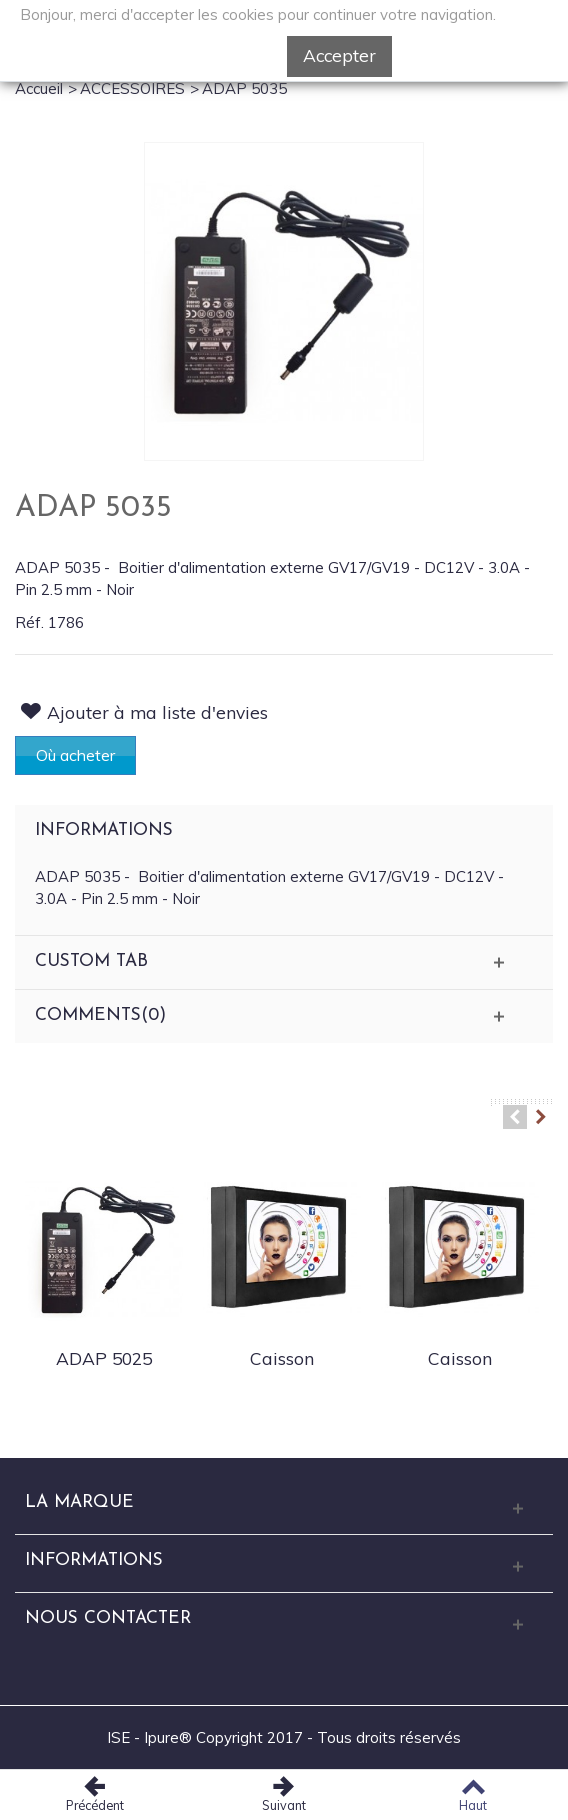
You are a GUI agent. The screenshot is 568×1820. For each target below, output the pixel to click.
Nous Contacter (108, 1618)
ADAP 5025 (104, 1358)
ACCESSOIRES (132, 88)
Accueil (39, 88)
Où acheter (75, 755)
